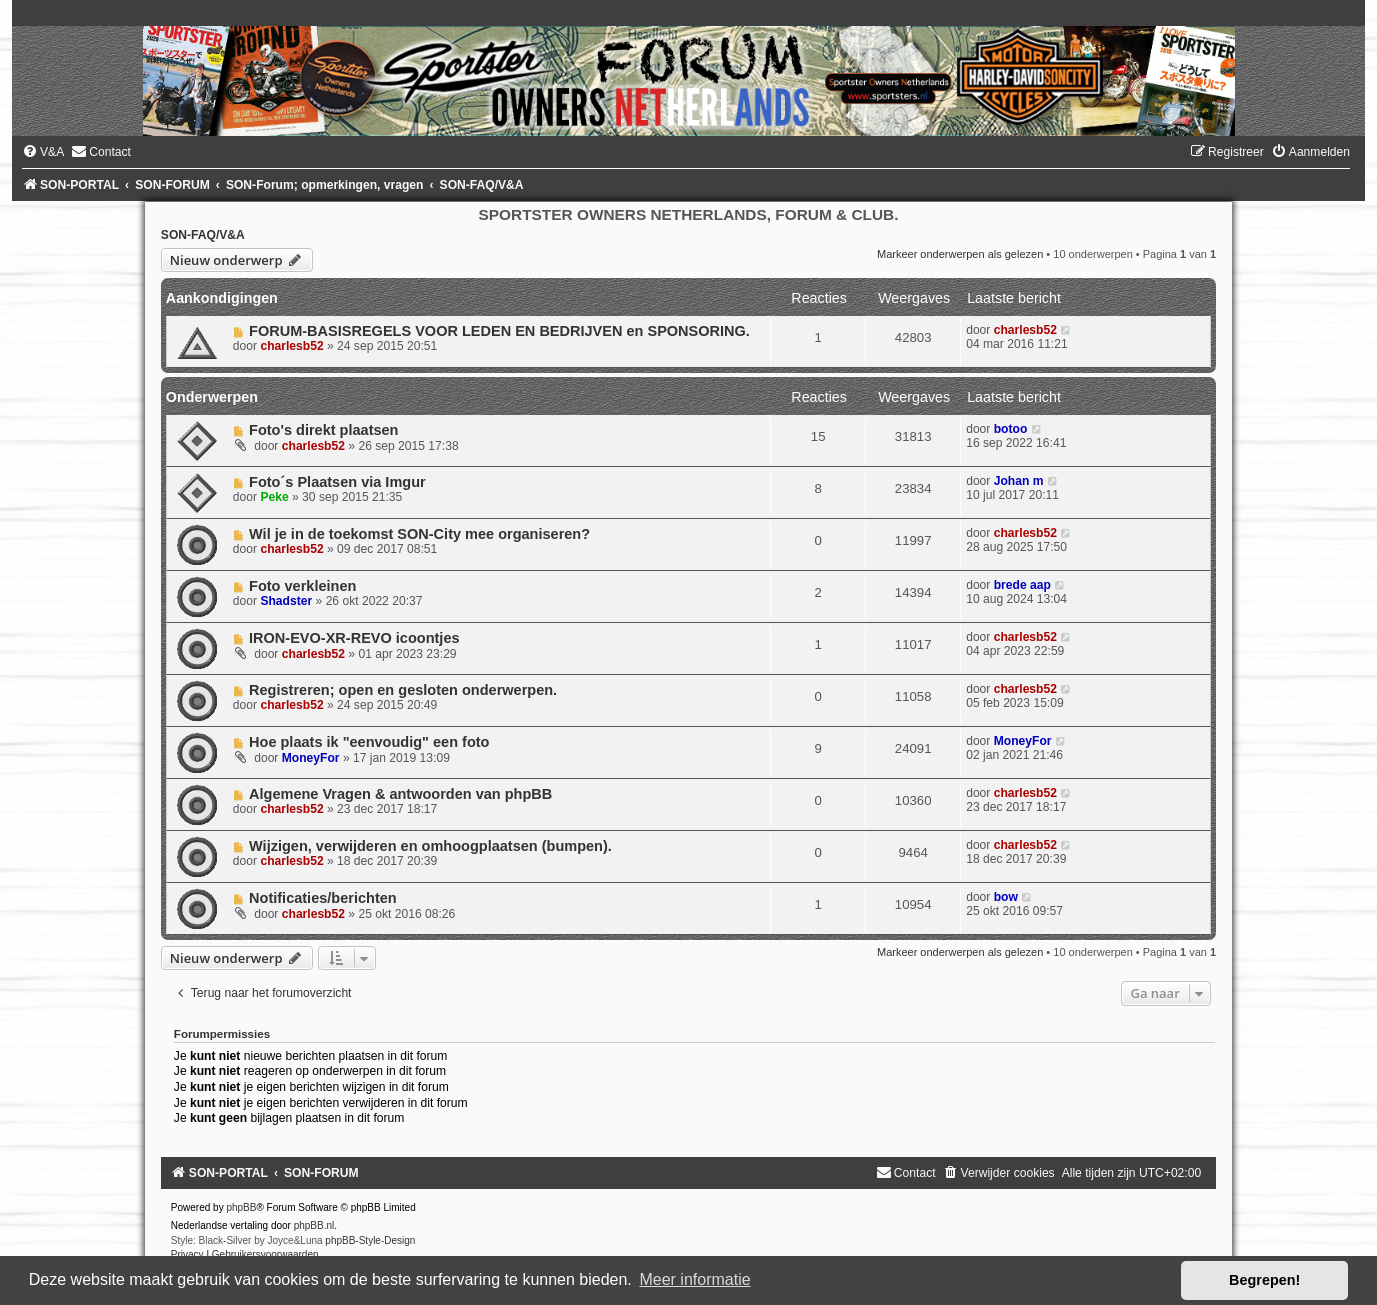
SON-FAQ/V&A (203, 235)
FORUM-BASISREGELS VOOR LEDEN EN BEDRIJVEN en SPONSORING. (499, 331)
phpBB (241, 1207)
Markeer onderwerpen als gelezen (960, 254)
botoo (1011, 429)
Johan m (1019, 481)
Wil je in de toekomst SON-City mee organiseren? (419, 534)
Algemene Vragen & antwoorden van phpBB (400, 794)
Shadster (286, 601)
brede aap (1022, 585)
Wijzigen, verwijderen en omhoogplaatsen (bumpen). (430, 846)
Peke (274, 497)
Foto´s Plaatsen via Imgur (337, 482)
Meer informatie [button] (694, 1279)
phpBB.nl (314, 1225)
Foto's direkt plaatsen (323, 430)
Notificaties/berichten (323, 898)
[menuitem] (43, 152)
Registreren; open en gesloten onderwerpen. (403, 690)
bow (1006, 897)
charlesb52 (291, 346)
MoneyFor (311, 758)
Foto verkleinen (302, 586)
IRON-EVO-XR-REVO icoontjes (354, 638)
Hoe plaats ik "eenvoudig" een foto (369, 742)
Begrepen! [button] (1264, 1280)
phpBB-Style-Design (370, 1240)
